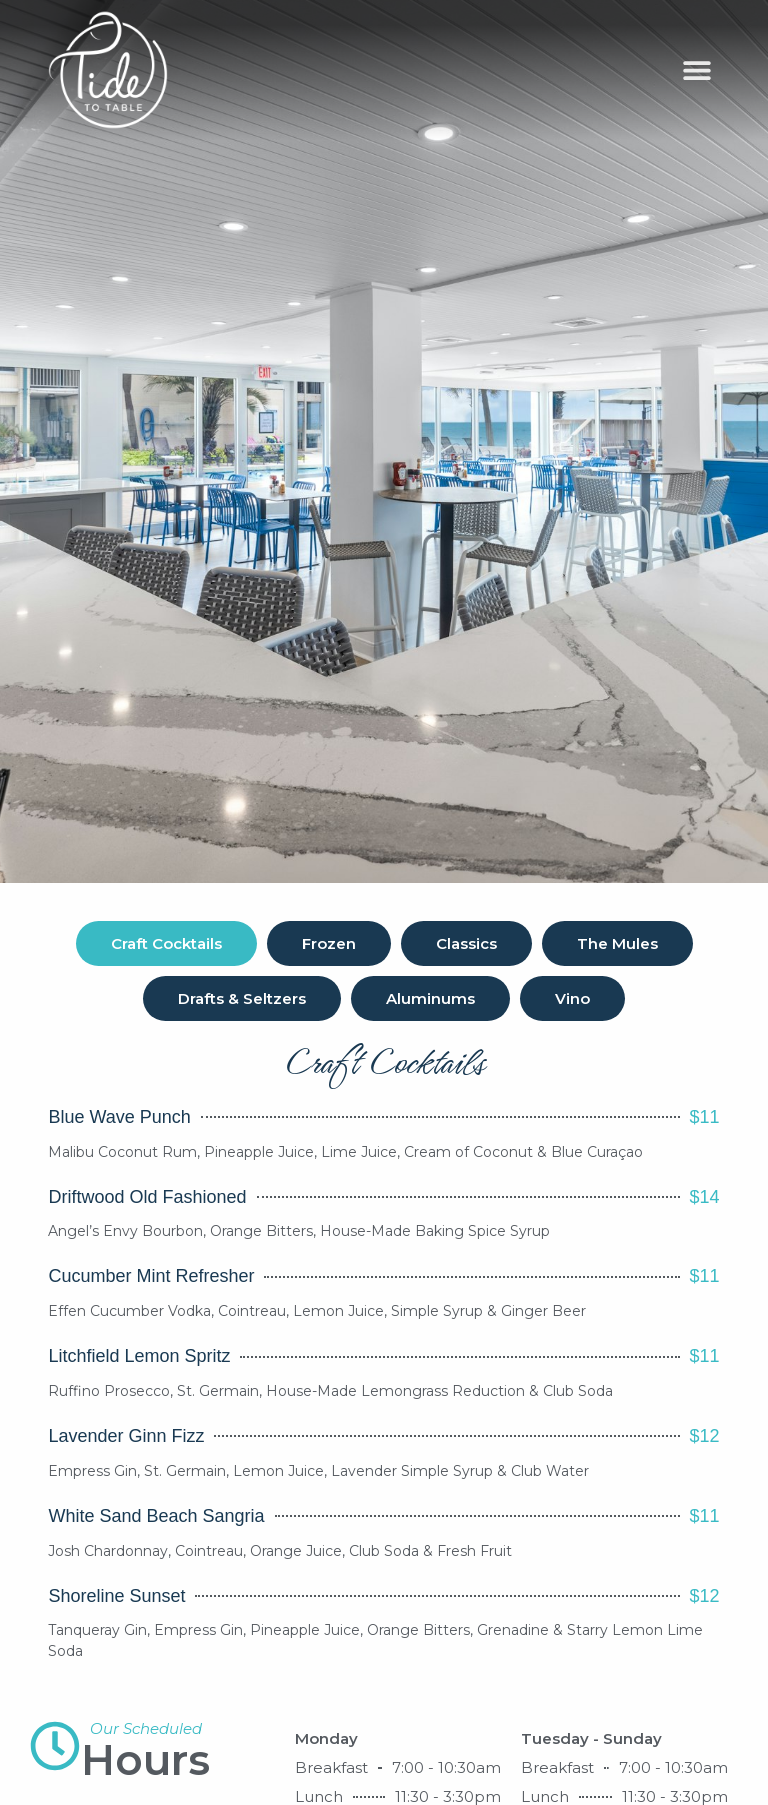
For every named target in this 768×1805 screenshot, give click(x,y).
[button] (697, 70)
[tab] (166, 943)
